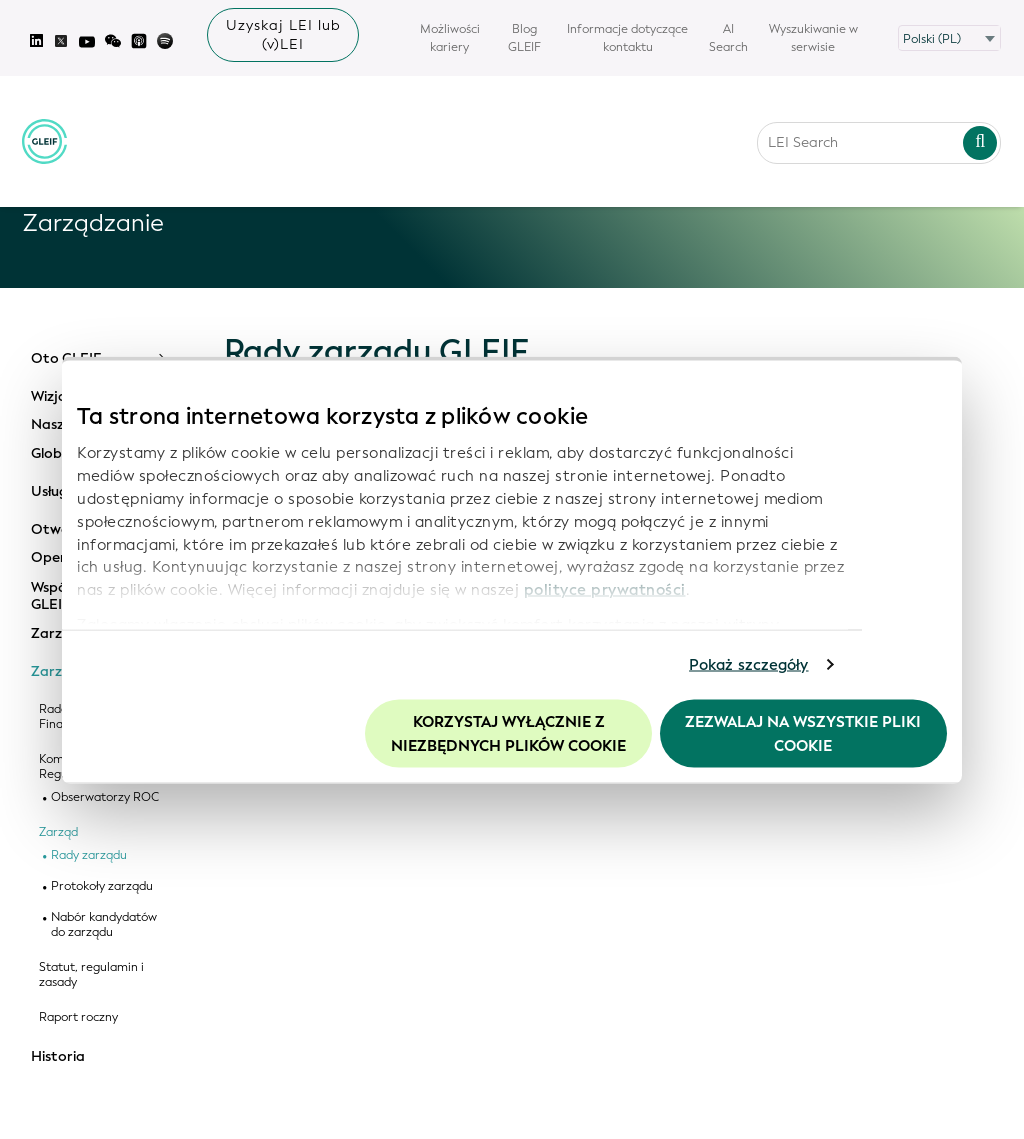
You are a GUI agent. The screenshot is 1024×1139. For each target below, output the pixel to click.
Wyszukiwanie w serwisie (813, 38)
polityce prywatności (605, 590)
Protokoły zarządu (102, 886)
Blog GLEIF (524, 38)
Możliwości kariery (450, 38)
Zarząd (58, 832)
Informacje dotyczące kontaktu (627, 38)
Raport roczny (78, 1017)
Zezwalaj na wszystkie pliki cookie (803, 733)
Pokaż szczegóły (749, 665)
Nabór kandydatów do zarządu (104, 925)
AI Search (728, 38)
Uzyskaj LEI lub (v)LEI (283, 35)
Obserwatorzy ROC (105, 797)
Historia (58, 1057)
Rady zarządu (89, 855)
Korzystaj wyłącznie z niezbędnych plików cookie (508, 733)
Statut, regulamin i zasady (91, 975)
